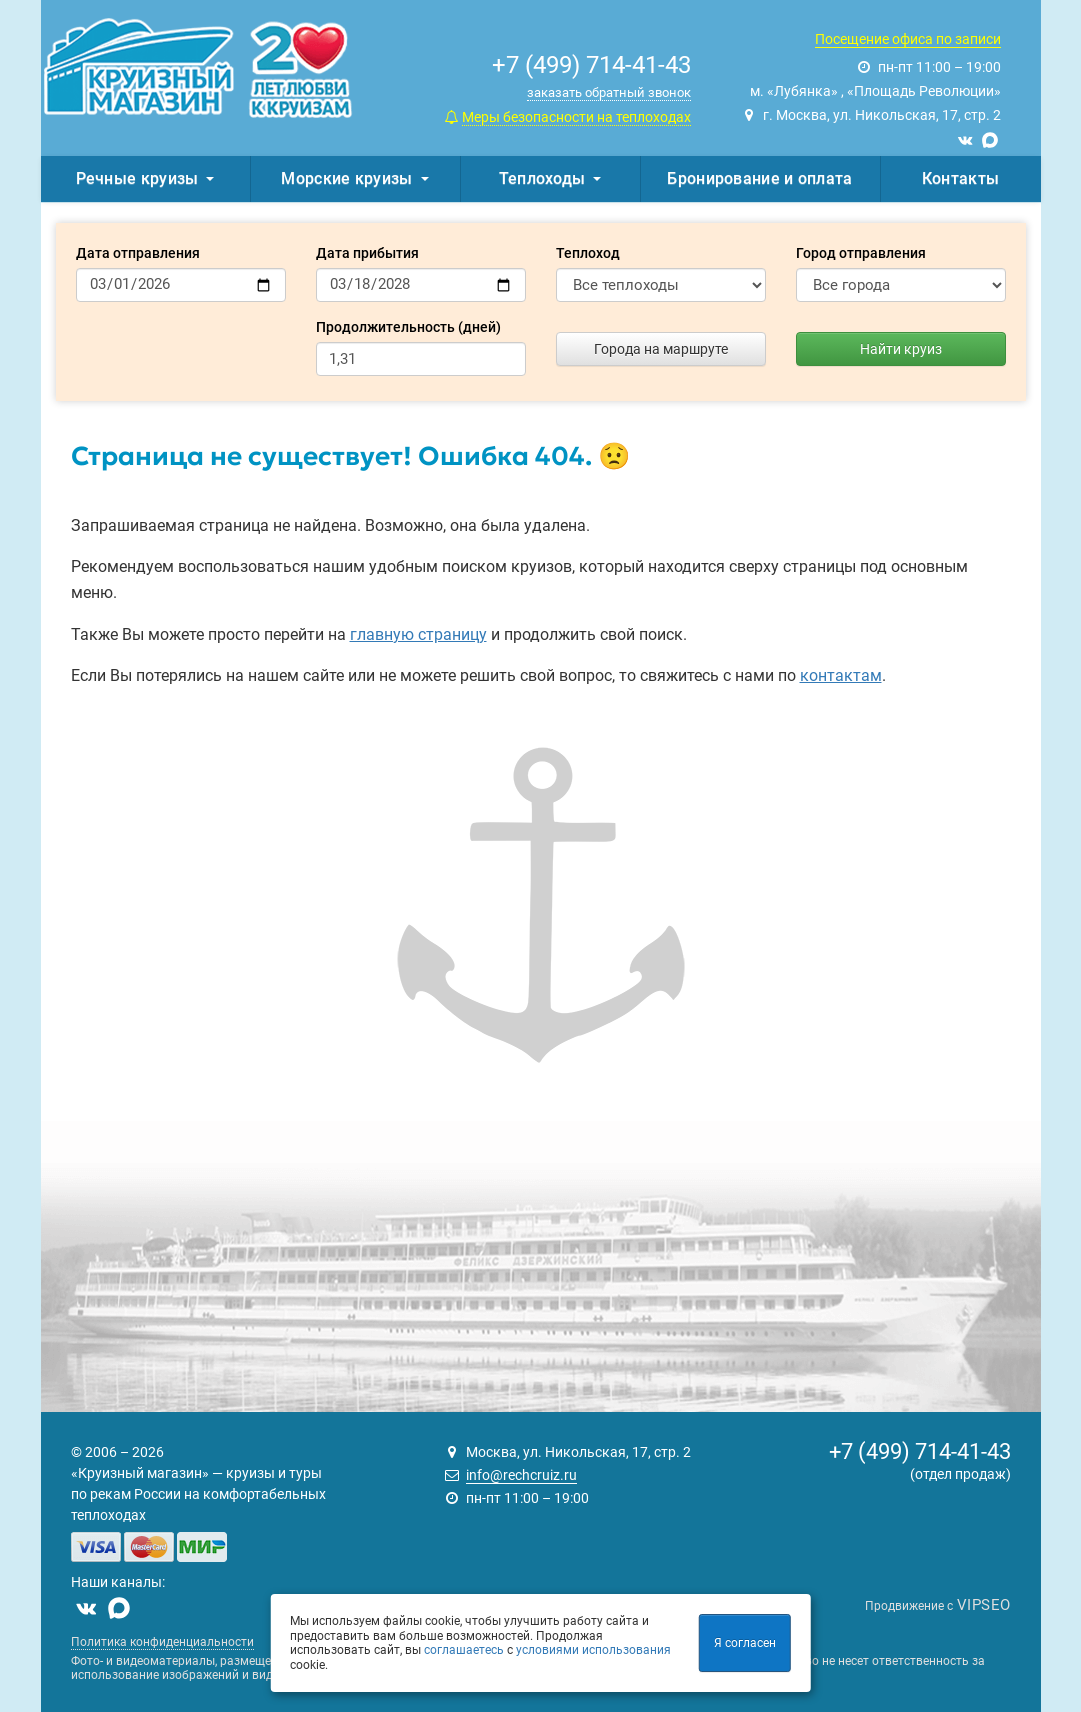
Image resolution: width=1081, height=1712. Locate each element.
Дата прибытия (367, 253)
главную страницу (418, 634)
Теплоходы (550, 178)
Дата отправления (138, 253)
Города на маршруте (661, 349)
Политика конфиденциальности (162, 1642)
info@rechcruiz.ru (521, 1475)
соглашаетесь (464, 1650)
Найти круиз (901, 349)
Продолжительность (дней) (408, 327)
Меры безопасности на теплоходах (576, 117)
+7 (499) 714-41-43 (920, 1451)
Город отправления (861, 253)
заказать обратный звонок (609, 92)
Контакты (960, 178)
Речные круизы (145, 178)
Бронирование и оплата (759, 178)
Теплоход (588, 253)
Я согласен (745, 1643)
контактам (841, 675)
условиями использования (593, 1650)
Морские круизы (354, 178)
